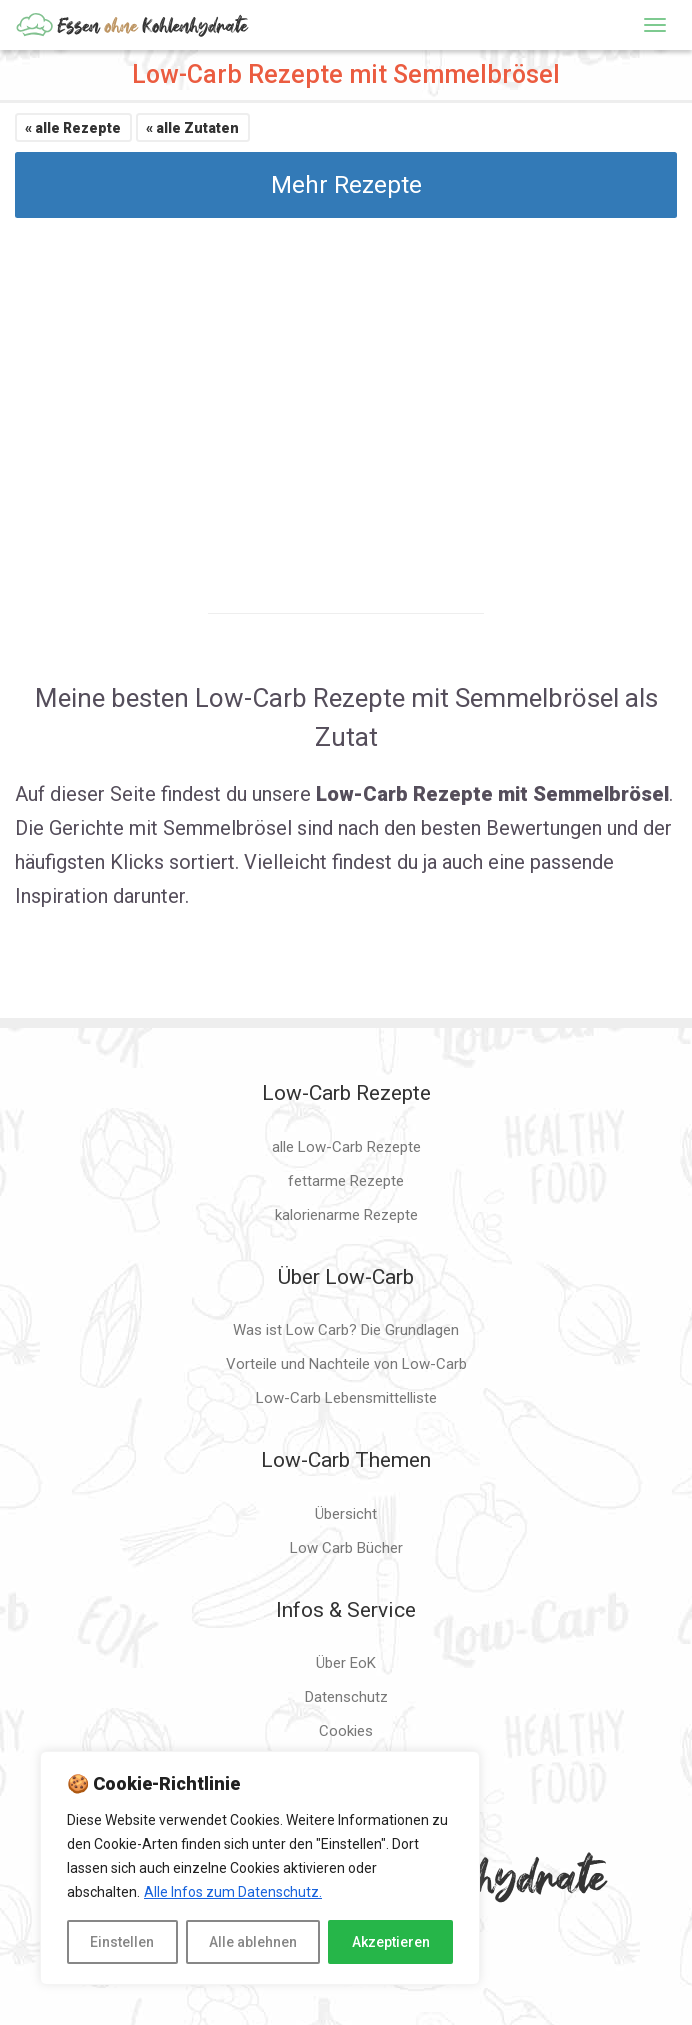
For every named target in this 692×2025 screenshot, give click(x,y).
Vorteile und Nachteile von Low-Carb (346, 1364)
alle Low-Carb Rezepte (346, 1147)
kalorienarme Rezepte (346, 1215)
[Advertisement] (346, 398)
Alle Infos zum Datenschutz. (233, 1892)
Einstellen (122, 1942)
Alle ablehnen (253, 1942)
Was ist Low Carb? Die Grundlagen (346, 1330)
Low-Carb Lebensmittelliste (346, 1398)
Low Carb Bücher (346, 1548)
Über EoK (346, 1663)
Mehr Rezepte (346, 185)
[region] (260, 1868)
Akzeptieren (391, 1942)
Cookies (346, 1731)
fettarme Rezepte (346, 1181)
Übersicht (346, 1514)
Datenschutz (346, 1697)
